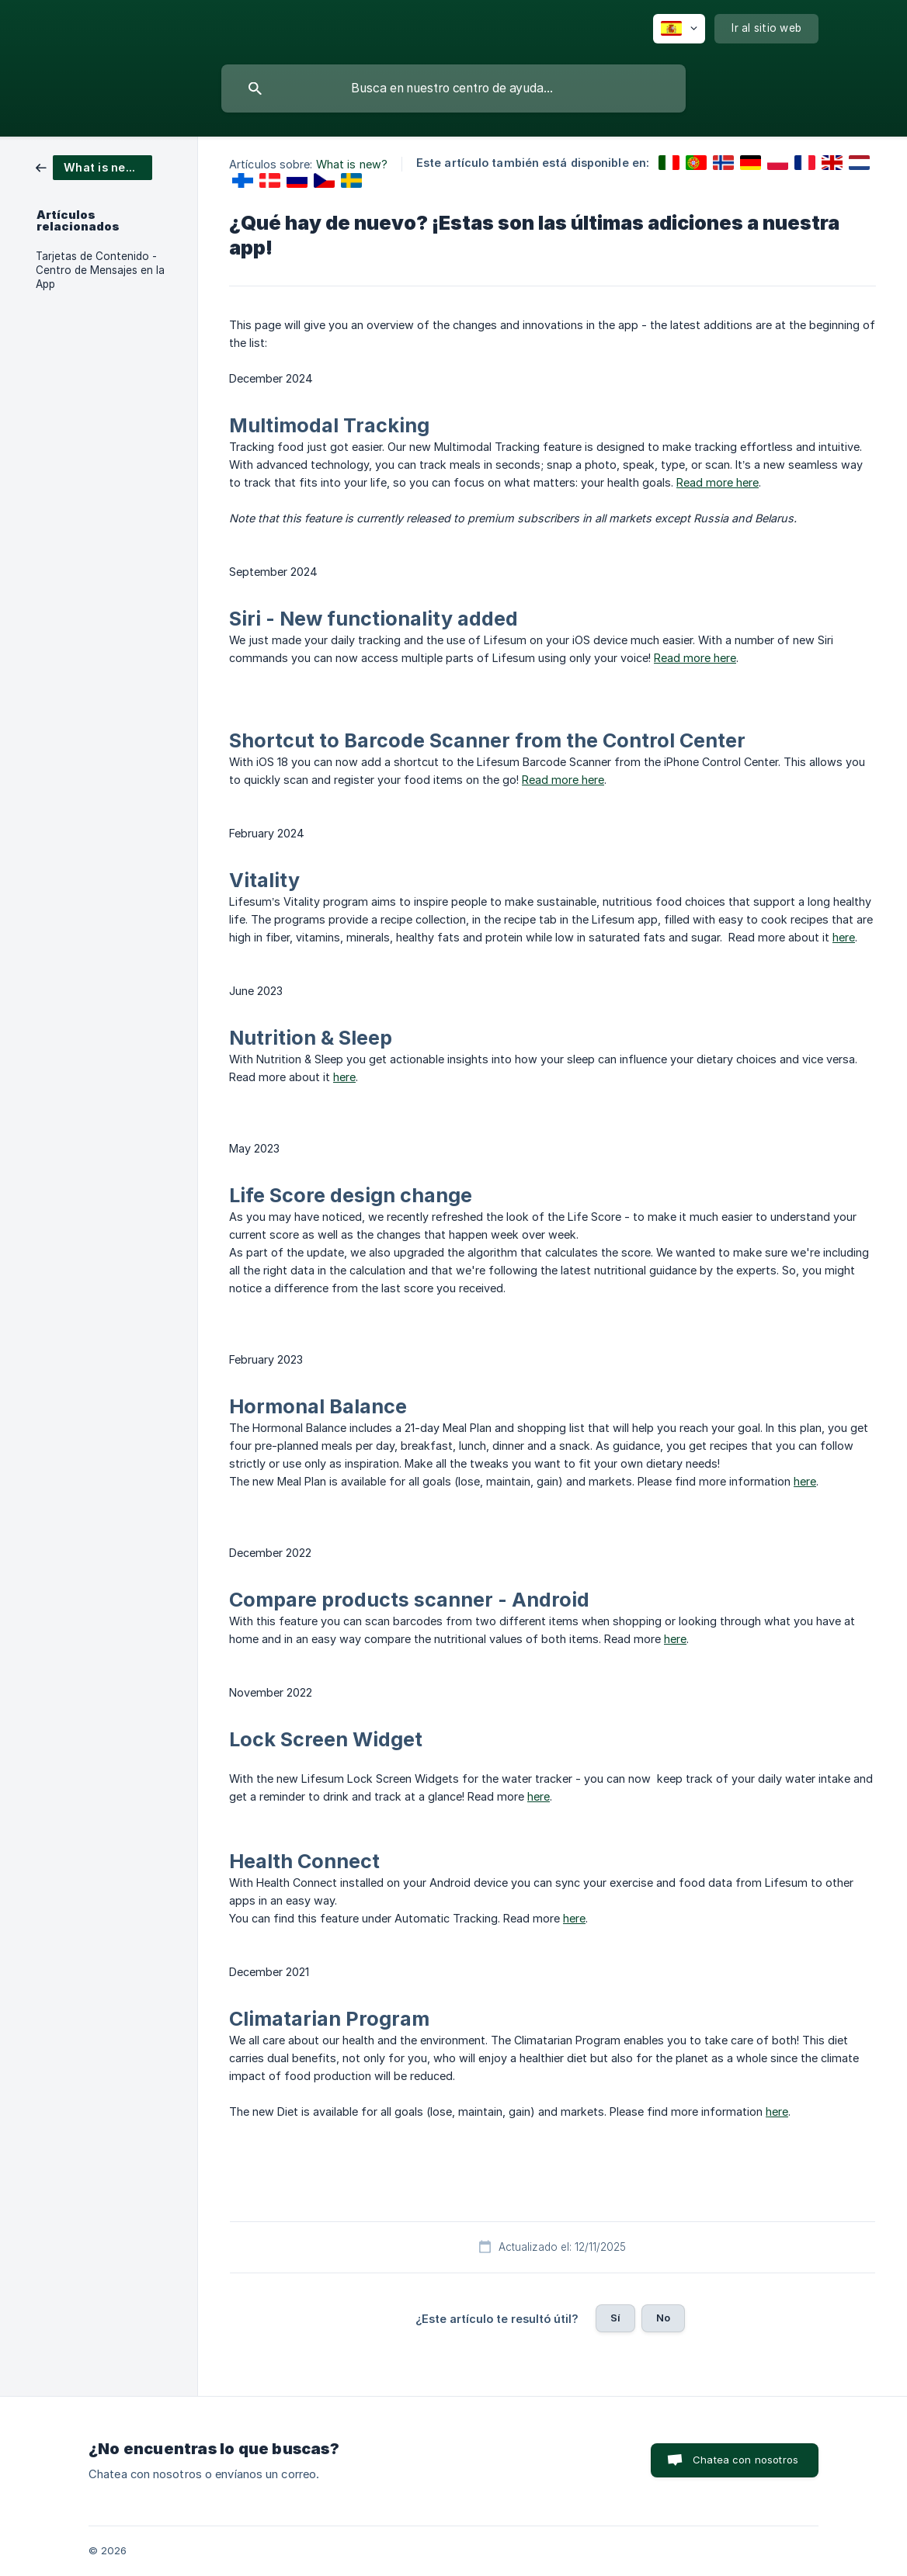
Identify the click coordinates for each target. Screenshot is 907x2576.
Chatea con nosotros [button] (745, 2459)
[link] (94, 166)
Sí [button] (615, 2317)
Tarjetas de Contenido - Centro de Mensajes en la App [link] (100, 270)
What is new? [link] (351, 164)
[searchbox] (453, 88)
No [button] (663, 2317)
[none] (679, 28)
